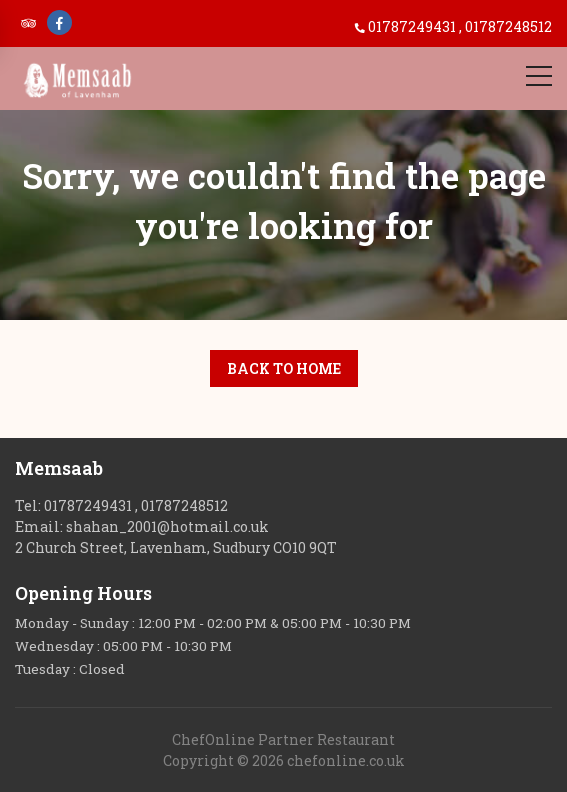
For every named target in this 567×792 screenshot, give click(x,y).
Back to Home (284, 368)
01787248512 (508, 26)
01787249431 (413, 26)
